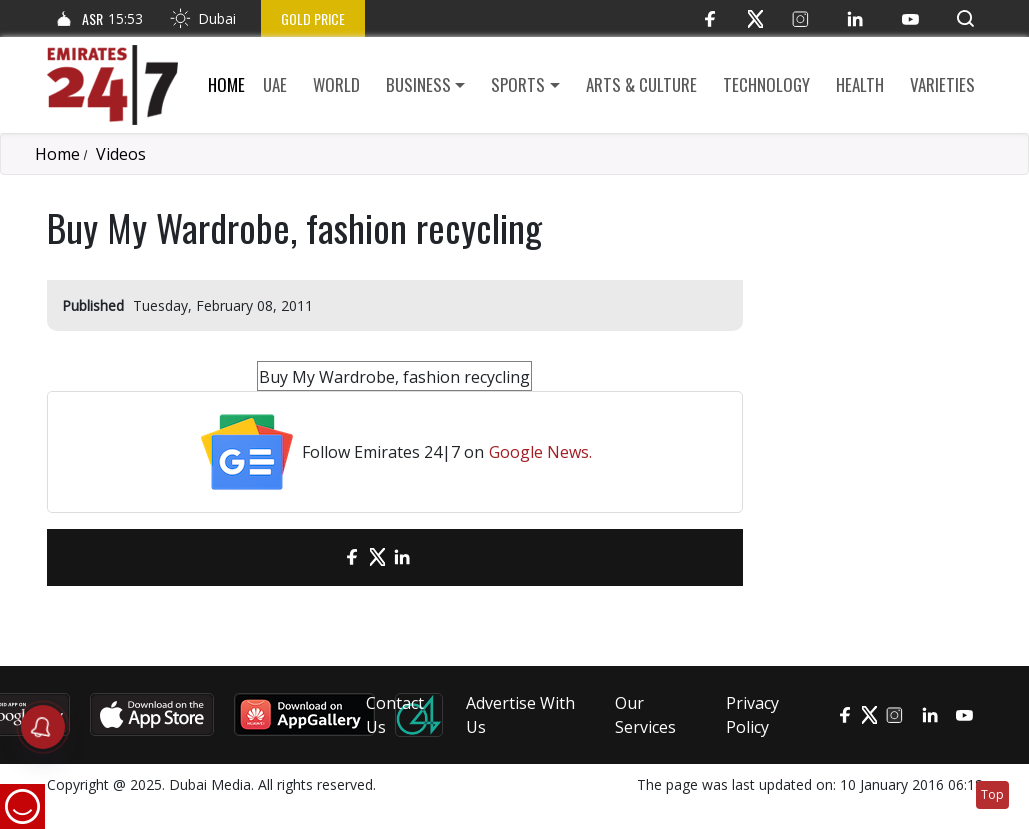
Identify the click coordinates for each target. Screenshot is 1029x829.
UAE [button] (275, 84)
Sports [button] (518, 84)
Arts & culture (641, 84)
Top (992, 794)
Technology (766, 84)
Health (860, 84)
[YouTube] (910, 18)
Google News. (540, 452)
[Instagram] (800, 18)
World (336, 84)
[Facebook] (710, 18)
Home (226, 84)
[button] (965, 18)
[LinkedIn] (855, 18)
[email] (317, 557)
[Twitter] (755, 18)
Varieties (942, 84)
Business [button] (418, 84)
